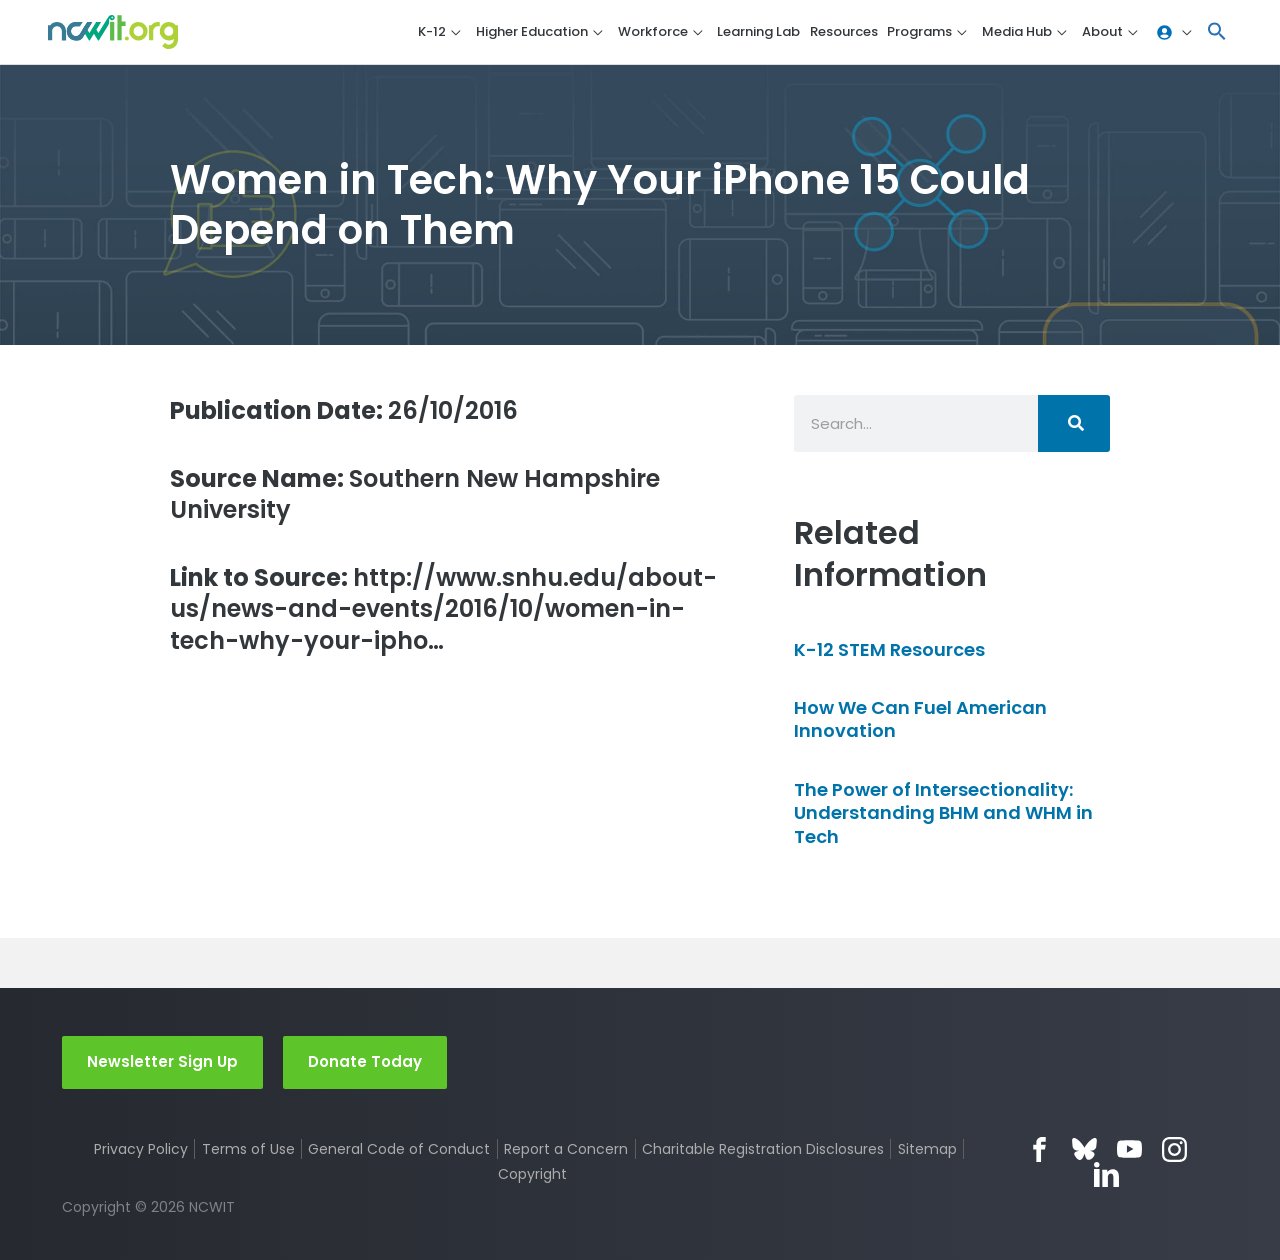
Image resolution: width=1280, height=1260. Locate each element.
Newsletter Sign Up (162, 1061)
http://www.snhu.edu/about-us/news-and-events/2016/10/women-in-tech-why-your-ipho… (443, 609)
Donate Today (365, 1061)
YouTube (1129, 1149)
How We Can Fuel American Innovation (920, 719)
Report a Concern (566, 1149)
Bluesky (1084, 1149)
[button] (1217, 32)
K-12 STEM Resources (889, 649)
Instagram (1174, 1149)
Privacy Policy (141, 1149)
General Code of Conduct (399, 1149)
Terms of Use (248, 1149)
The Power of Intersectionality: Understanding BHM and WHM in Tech (943, 813)
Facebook (1039, 1149)
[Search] (1074, 423)
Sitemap (927, 1149)
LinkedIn (1106, 1174)
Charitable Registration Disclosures (763, 1149)
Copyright (532, 1174)
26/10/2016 (344, 410)
